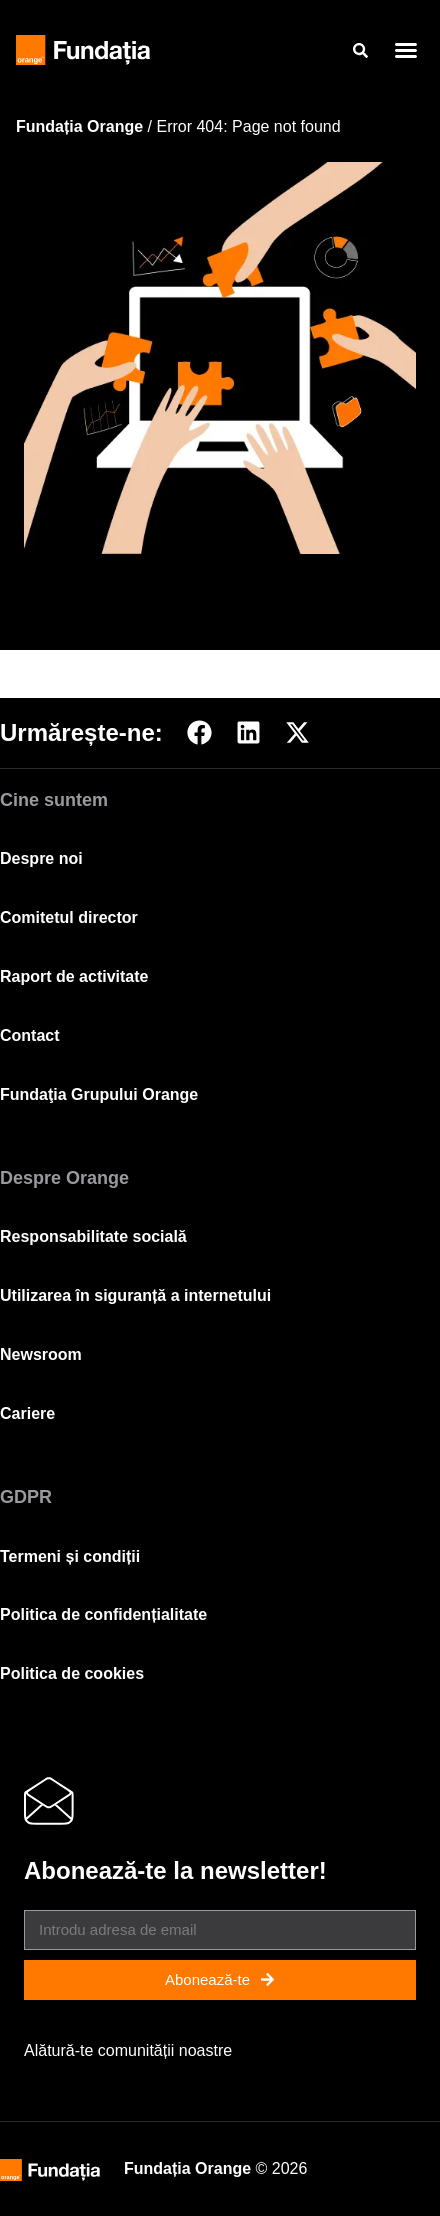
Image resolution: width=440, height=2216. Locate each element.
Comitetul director (69, 917)
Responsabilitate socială (93, 1236)
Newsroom (41, 1354)
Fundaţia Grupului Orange (99, 1094)
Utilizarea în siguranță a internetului (135, 1295)
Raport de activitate (74, 976)
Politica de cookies (72, 1673)
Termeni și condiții (70, 1556)
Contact (30, 1035)
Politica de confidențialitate (103, 1614)
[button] (406, 50)
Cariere (27, 1413)
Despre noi (41, 858)
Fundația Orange (79, 126)
